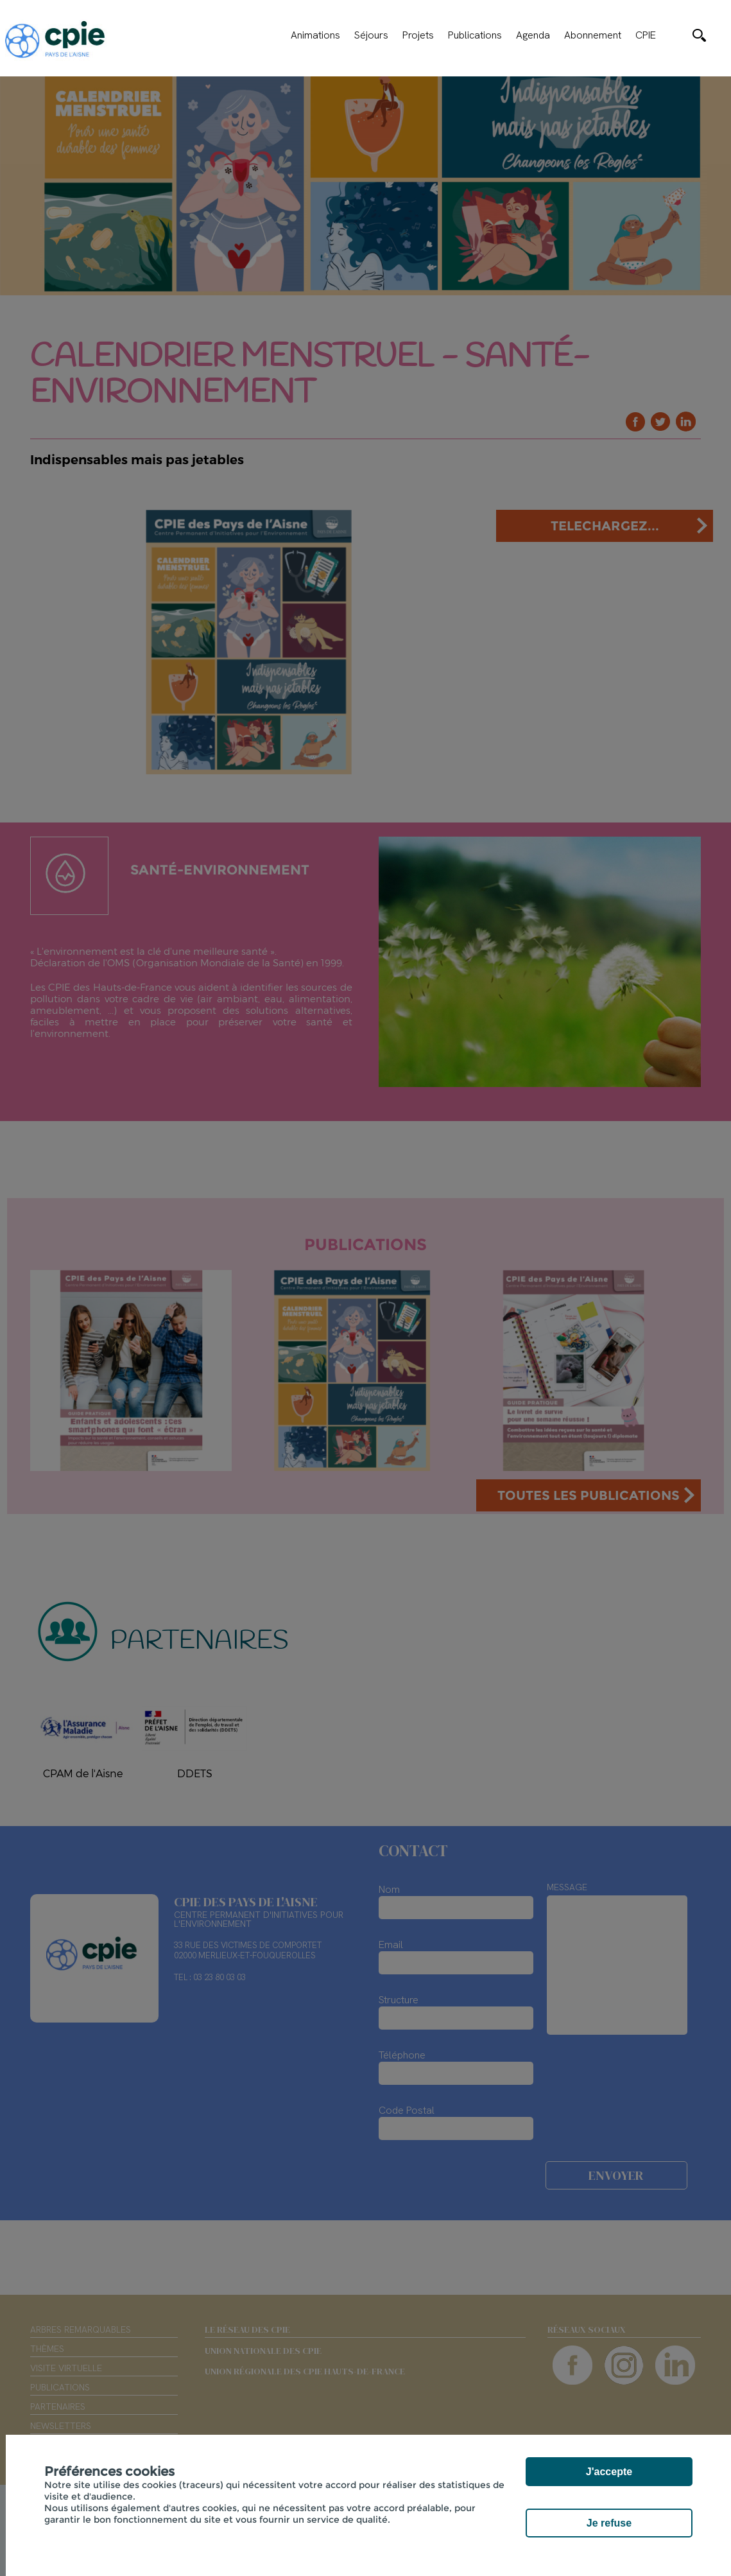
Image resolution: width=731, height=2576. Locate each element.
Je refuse (609, 2523)
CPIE (645, 35)
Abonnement (592, 35)
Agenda (533, 35)
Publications (475, 35)
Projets (418, 35)
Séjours (371, 35)
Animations (315, 35)
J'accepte (609, 2471)
